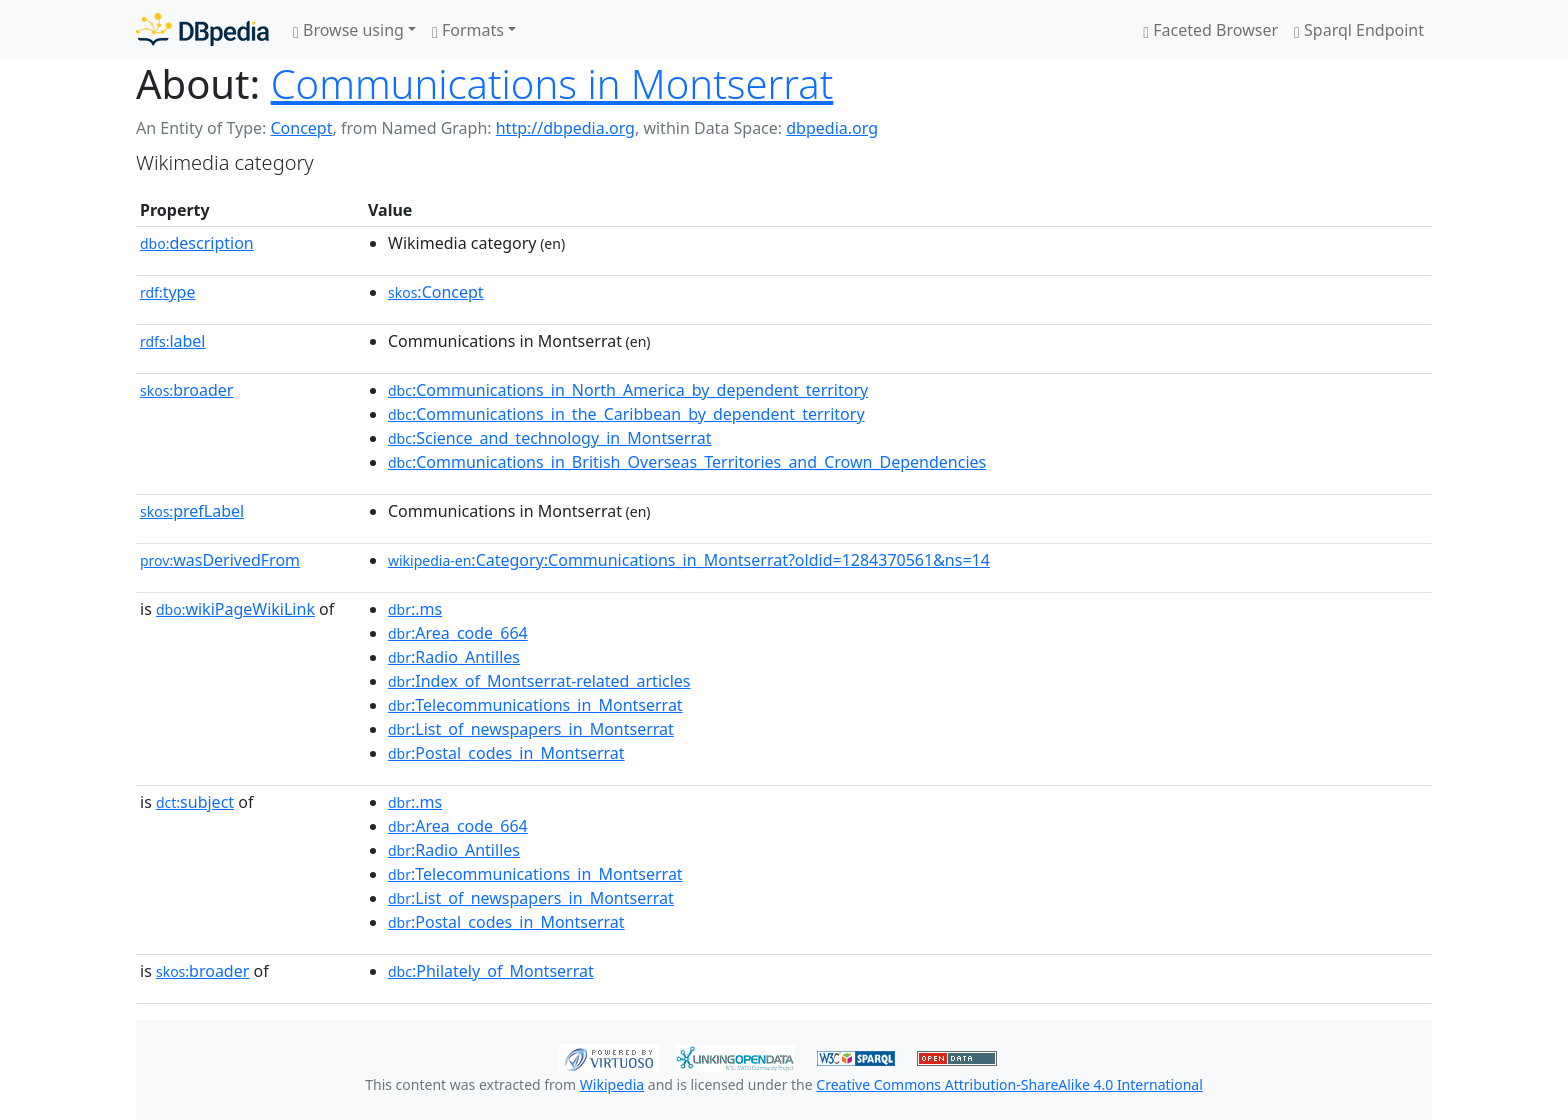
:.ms (415, 609)
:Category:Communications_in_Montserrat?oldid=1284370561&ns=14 (689, 560)
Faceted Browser (1210, 30)
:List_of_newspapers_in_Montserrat (531, 729)
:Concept (436, 292)
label (173, 341)
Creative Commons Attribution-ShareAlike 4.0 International (1009, 1084)
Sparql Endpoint (1359, 30)
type (168, 292)
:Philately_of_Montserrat (491, 971)
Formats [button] (468, 30)
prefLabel (192, 511)
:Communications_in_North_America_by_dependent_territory (628, 390)
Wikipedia (612, 1084)
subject (195, 802)
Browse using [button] (348, 30)
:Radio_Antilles (454, 657)
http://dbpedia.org (565, 128)
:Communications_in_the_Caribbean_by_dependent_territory (626, 414)
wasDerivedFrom (220, 560)
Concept (301, 128)
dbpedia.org (832, 128)
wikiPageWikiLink (235, 609)
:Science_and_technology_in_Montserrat (550, 438)
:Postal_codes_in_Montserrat (506, 753)
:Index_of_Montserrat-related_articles (539, 681)
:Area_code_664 (458, 633)
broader (186, 390)
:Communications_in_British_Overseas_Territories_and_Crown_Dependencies (687, 462)
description (197, 243)
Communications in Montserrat (552, 83)
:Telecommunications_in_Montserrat (535, 705)
